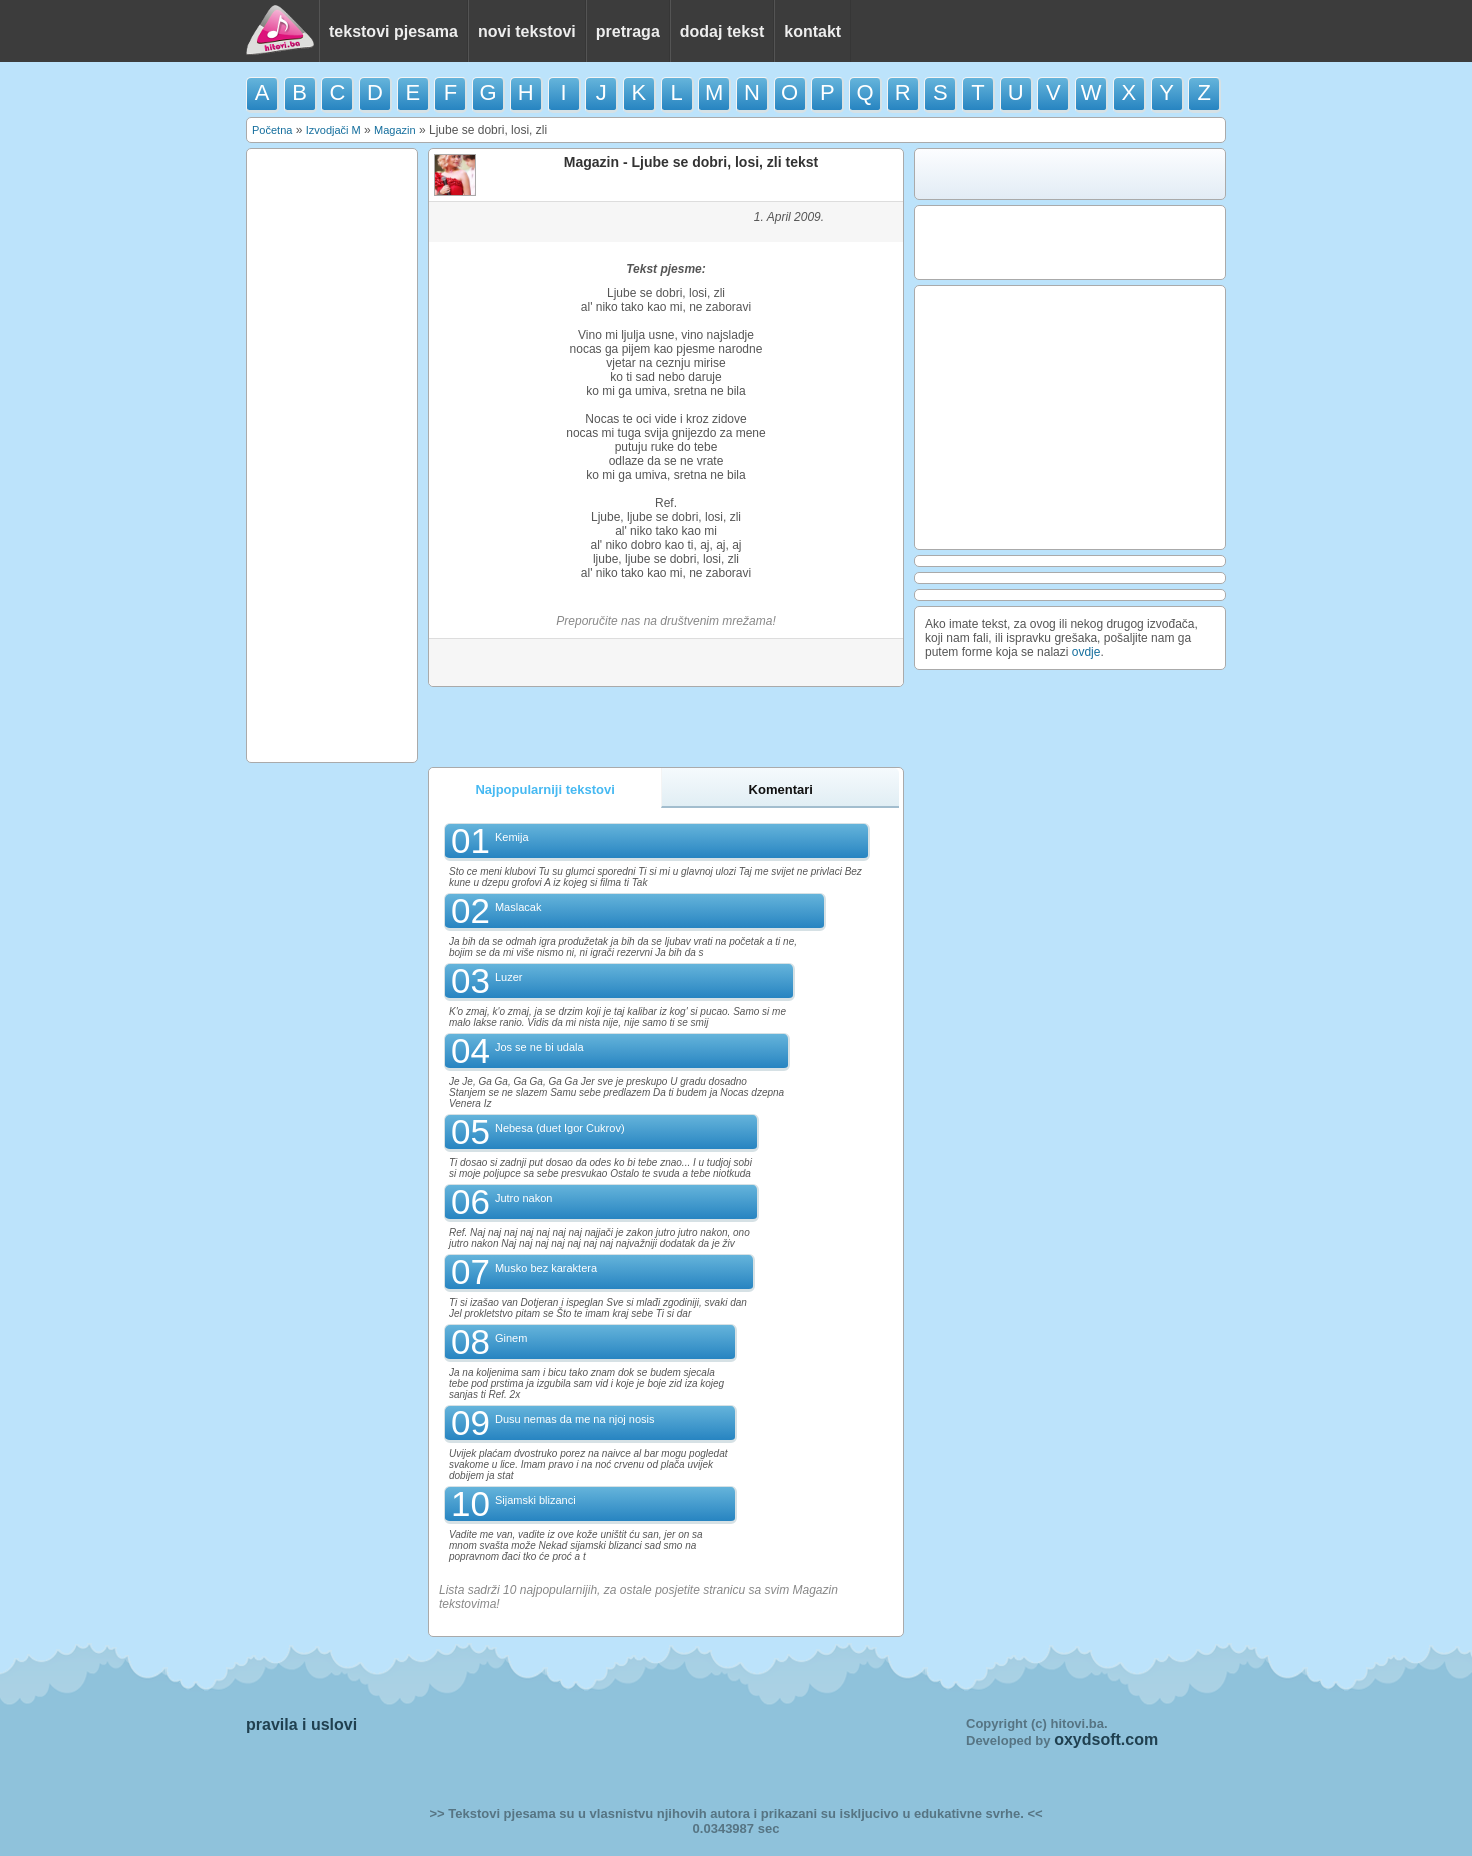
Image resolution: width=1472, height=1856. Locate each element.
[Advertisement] (332, 454)
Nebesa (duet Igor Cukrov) (560, 1128)
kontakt (812, 31)
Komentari (781, 789)
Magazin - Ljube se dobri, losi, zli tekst (691, 162)
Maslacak (518, 907)
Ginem (511, 1338)
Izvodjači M (333, 130)
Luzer (509, 977)
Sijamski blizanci (535, 1500)
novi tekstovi (527, 31)
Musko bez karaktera (546, 1268)
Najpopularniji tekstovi (544, 789)
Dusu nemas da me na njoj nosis (575, 1419)
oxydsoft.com (1106, 1739)
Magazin (395, 130)
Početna (272, 130)
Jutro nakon (523, 1198)
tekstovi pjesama (393, 31)
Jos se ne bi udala (539, 1047)
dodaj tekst (722, 31)
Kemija (512, 837)
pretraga (628, 31)
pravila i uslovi (301, 1724)
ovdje (1086, 652)
